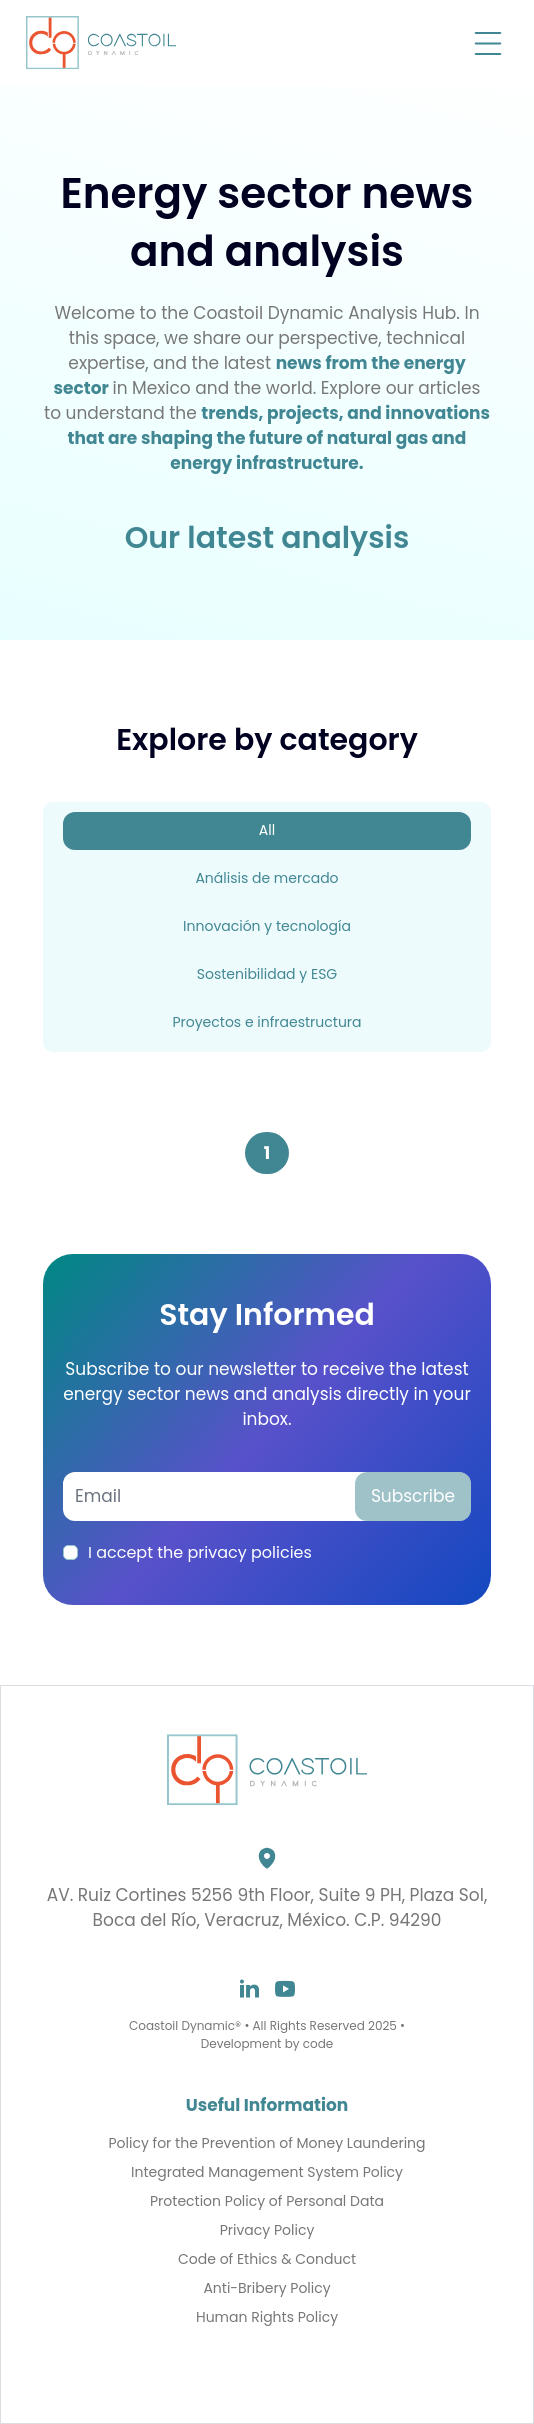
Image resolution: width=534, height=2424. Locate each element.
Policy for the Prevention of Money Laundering (266, 2143)
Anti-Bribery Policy (266, 2288)
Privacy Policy (267, 2230)
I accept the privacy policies (200, 1552)
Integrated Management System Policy (267, 2172)
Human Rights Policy (267, 2317)
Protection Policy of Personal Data (267, 2201)
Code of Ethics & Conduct (267, 2259)
